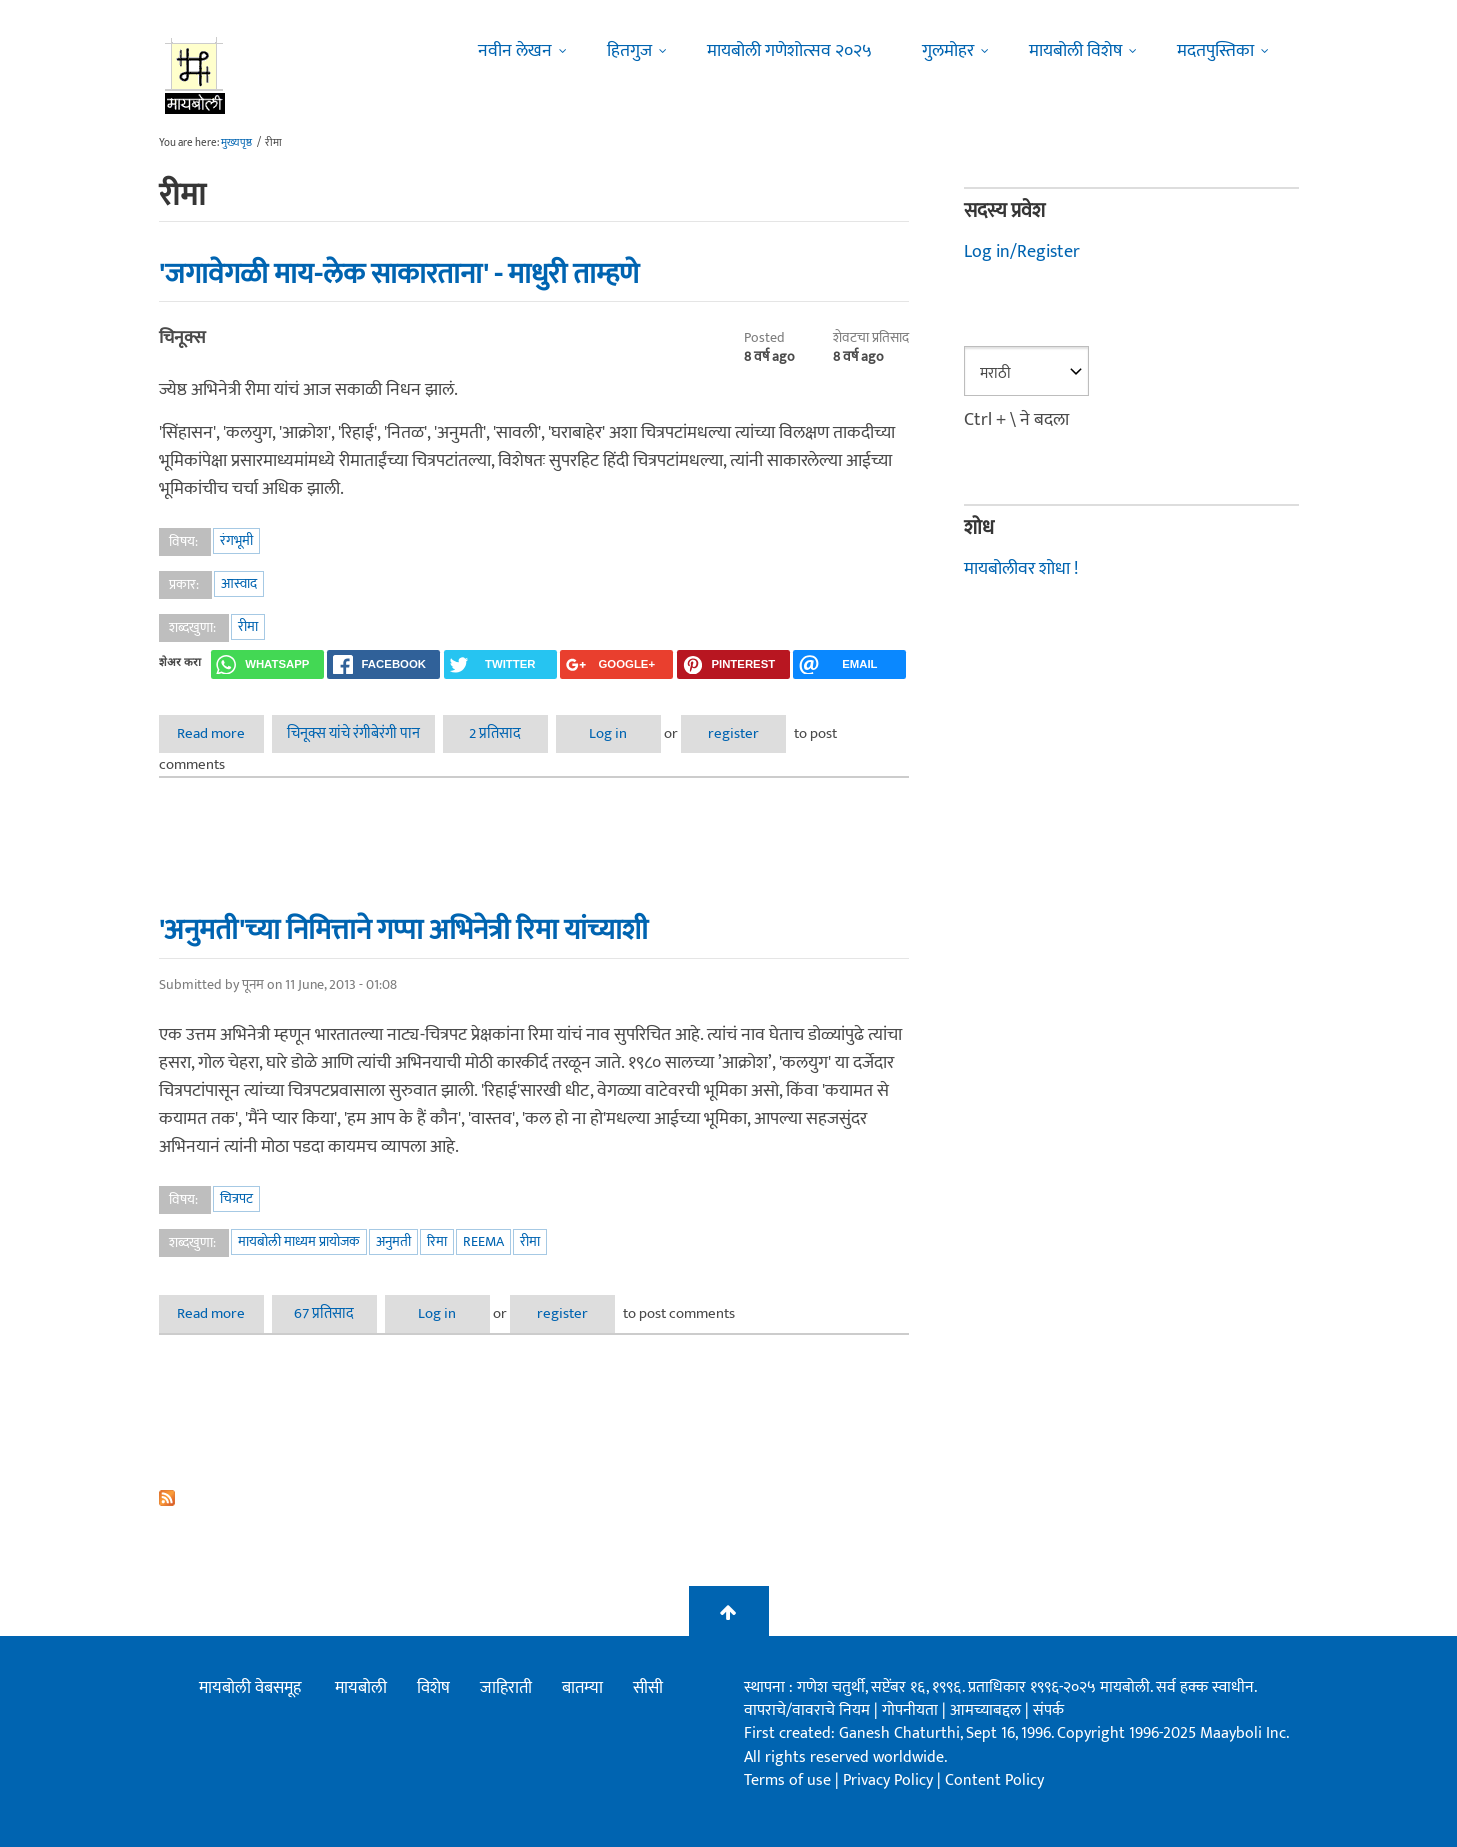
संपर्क (1048, 1710)
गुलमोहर (948, 51)
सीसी (648, 1688)
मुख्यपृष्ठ (236, 143)
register (733, 733)
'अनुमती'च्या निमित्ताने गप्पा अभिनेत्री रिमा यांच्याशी (403, 930)
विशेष (433, 1688)
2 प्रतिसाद (495, 733)
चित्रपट (236, 1198)
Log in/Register (1022, 252)
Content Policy (994, 1780)
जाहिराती (506, 1688)
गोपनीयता (912, 1710)
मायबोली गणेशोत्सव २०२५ (789, 51)
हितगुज (629, 51)
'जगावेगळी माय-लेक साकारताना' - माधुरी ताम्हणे (399, 274)
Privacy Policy (890, 1780)
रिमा (437, 1241)
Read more (220, 733)
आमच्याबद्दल (987, 1710)
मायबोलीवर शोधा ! (1021, 569)
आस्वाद (239, 583)
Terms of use (787, 1780)
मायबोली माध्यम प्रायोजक (299, 1241)
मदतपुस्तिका (1215, 51)
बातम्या (582, 1688)
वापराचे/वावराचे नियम (807, 1710)
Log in (608, 733)
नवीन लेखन (515, 51)
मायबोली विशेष (1075, 51)
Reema (483, 1241)
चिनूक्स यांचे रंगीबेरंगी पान (353, 733)
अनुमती (393, 1241)
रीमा (248, 626)
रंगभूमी (236, 540)
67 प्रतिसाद (324, 1313)
